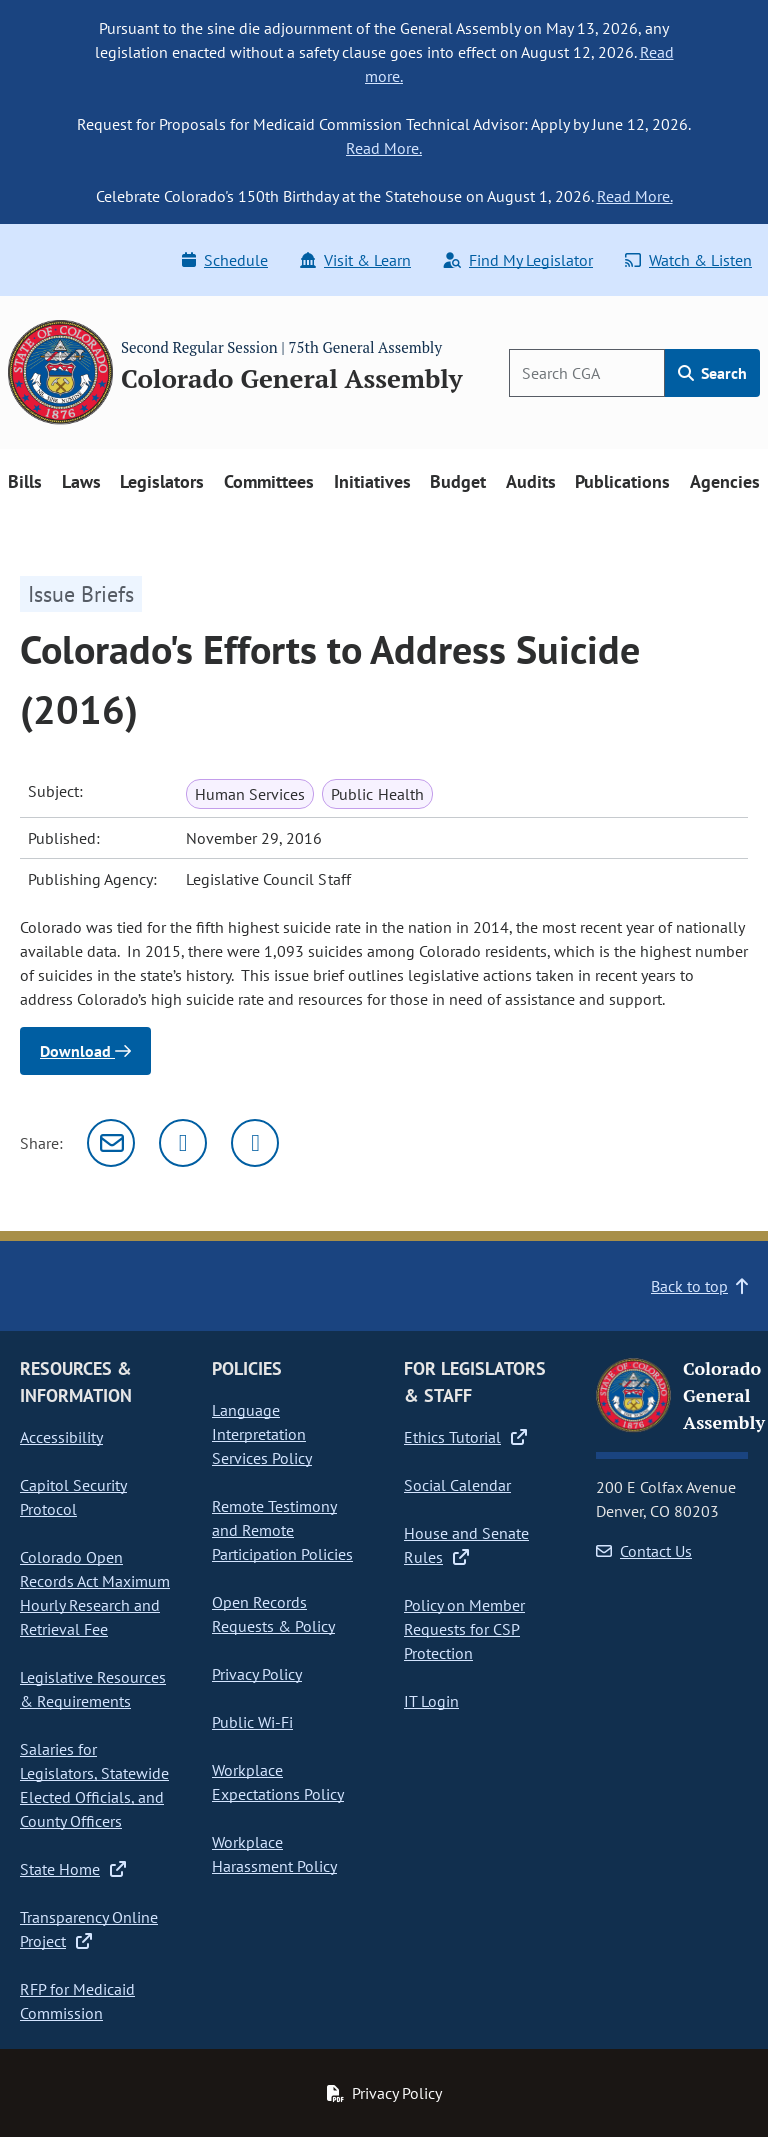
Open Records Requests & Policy (273, 1614)
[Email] (111, 1143)
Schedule (225, 260)
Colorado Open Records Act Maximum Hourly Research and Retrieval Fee (95, 1593)
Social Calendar (457, 1485)
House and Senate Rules (466, 1545)
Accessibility (61, 1437)
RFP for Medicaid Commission (77, 2001)
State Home (73, 1869)
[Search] (587, 373)
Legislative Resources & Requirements (93, 1689)
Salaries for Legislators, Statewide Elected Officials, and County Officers (94, 1785)
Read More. (384, 148)
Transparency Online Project (89, 1929)
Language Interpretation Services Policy (262, 1434)
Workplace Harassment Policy (274, 1854)
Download (85, 1051)
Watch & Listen (688, 260)
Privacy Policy (257, 1674)
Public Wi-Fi (252, 1722)
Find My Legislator (518, 260)
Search (712, 373)
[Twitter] (183, 1143)
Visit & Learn (355, 260)
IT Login (431, 1701)
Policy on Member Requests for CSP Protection (464, 1629)
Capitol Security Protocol (73, 1497)
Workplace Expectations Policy (278, 1782)
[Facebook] (255, 1143)
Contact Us (644, 1551)
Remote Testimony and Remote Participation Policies (282, 1530)
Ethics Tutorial (465, 1437)
